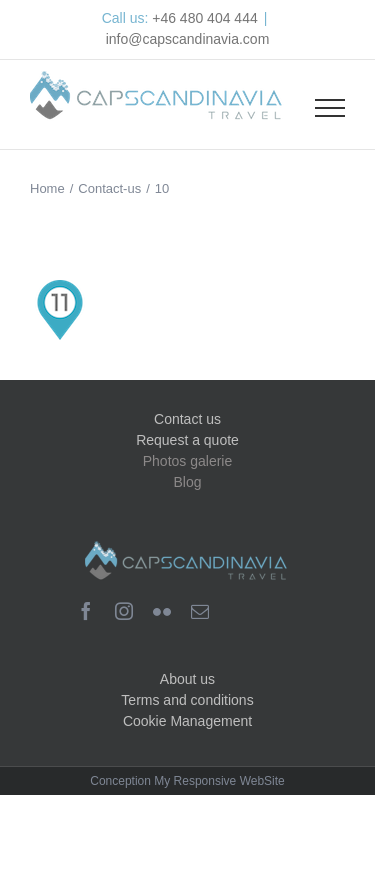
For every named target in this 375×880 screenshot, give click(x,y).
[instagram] (124, 611)
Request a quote (187, 440)
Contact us (187, 419)
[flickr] (162, 611)
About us (187, 679)
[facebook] (86, 611)
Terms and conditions (187, 700)
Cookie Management (187, 721)
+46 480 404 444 (205, 18)
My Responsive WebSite (219, 781)
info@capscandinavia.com (188, 39)
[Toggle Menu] (330, 108)
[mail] (200, 611)
